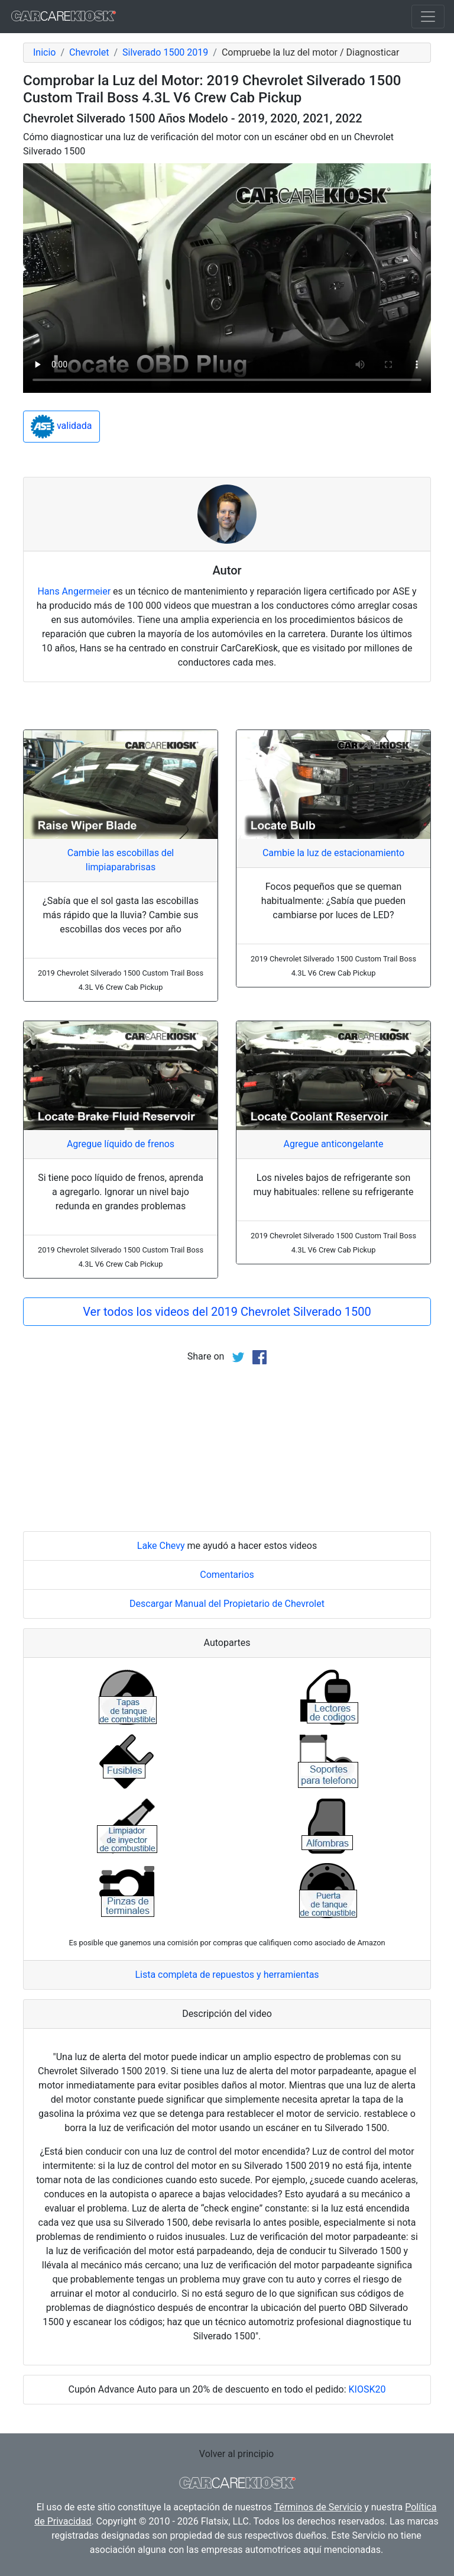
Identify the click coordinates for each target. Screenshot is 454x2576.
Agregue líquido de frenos (120, 1144)
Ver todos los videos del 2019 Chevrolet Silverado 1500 (227, 1312)
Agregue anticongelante (333, 1144)
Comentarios (227, 1574)
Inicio (44, 52)
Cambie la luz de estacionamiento (333, 852)
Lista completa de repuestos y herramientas (227, 1974)
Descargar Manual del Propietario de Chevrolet (227, 1603)
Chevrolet (89, 52)
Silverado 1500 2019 (165, 52)
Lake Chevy (161, 1545)
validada (61, 426)
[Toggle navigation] (428, 16)
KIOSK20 (367, 2389)
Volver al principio (236, 2453)
